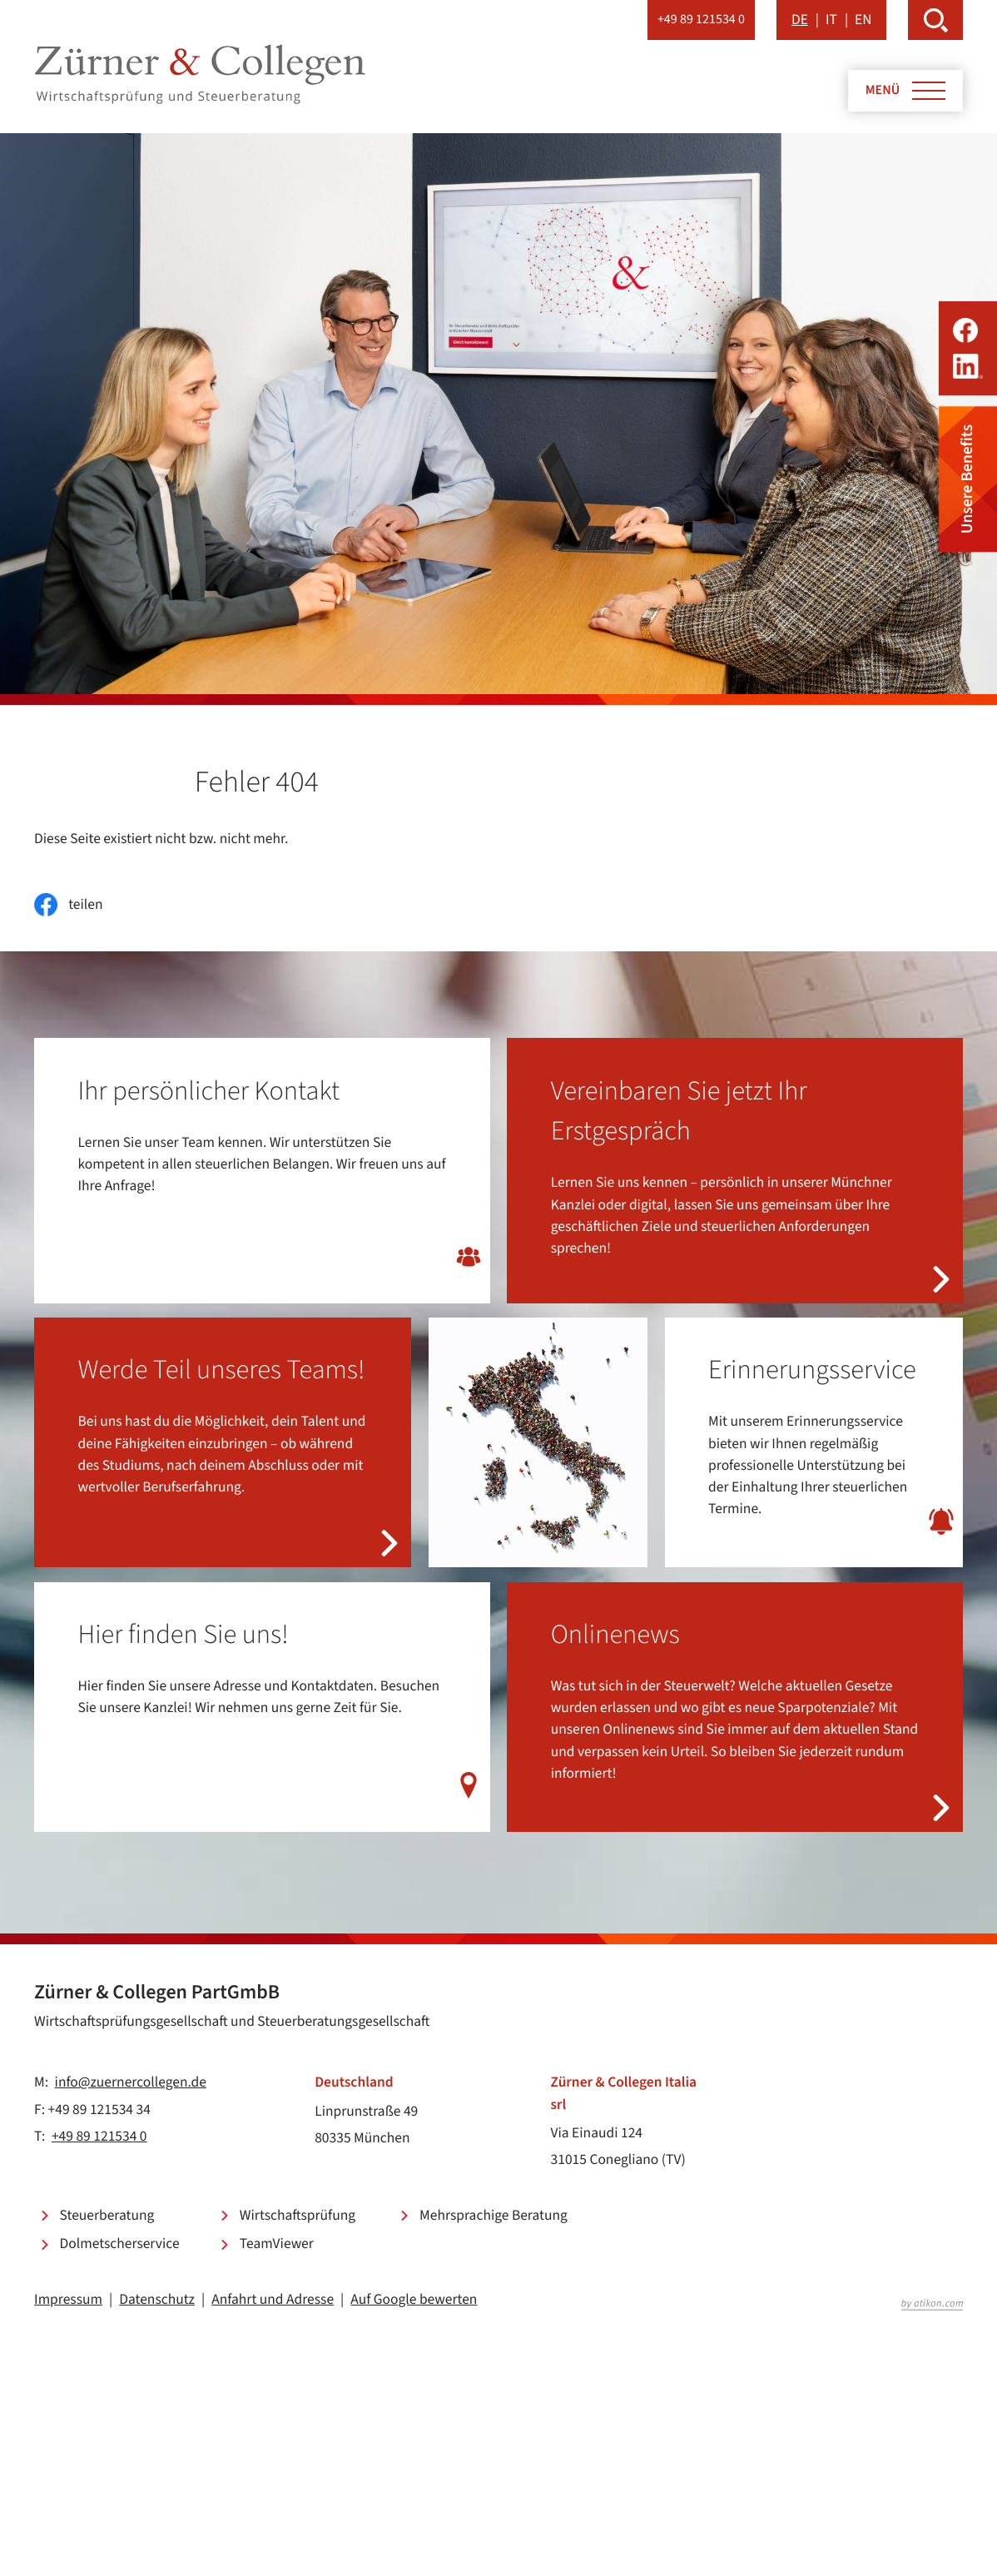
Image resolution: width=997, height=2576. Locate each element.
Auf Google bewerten (413, 2299)
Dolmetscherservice (120, 2243)
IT (831, 19)
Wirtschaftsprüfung (297, 2215)
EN (863, 19)
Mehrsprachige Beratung (493, 2215)
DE (799, 19)
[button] (701, 20)
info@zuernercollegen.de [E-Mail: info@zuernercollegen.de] (130, 2082)
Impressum (68, 2299)
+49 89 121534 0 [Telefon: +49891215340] (99, 2136)
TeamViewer (277, 2243)
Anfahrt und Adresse (272, 2299)
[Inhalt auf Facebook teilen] (68, 904)
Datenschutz (157, 2299)
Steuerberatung (107, 2215)
